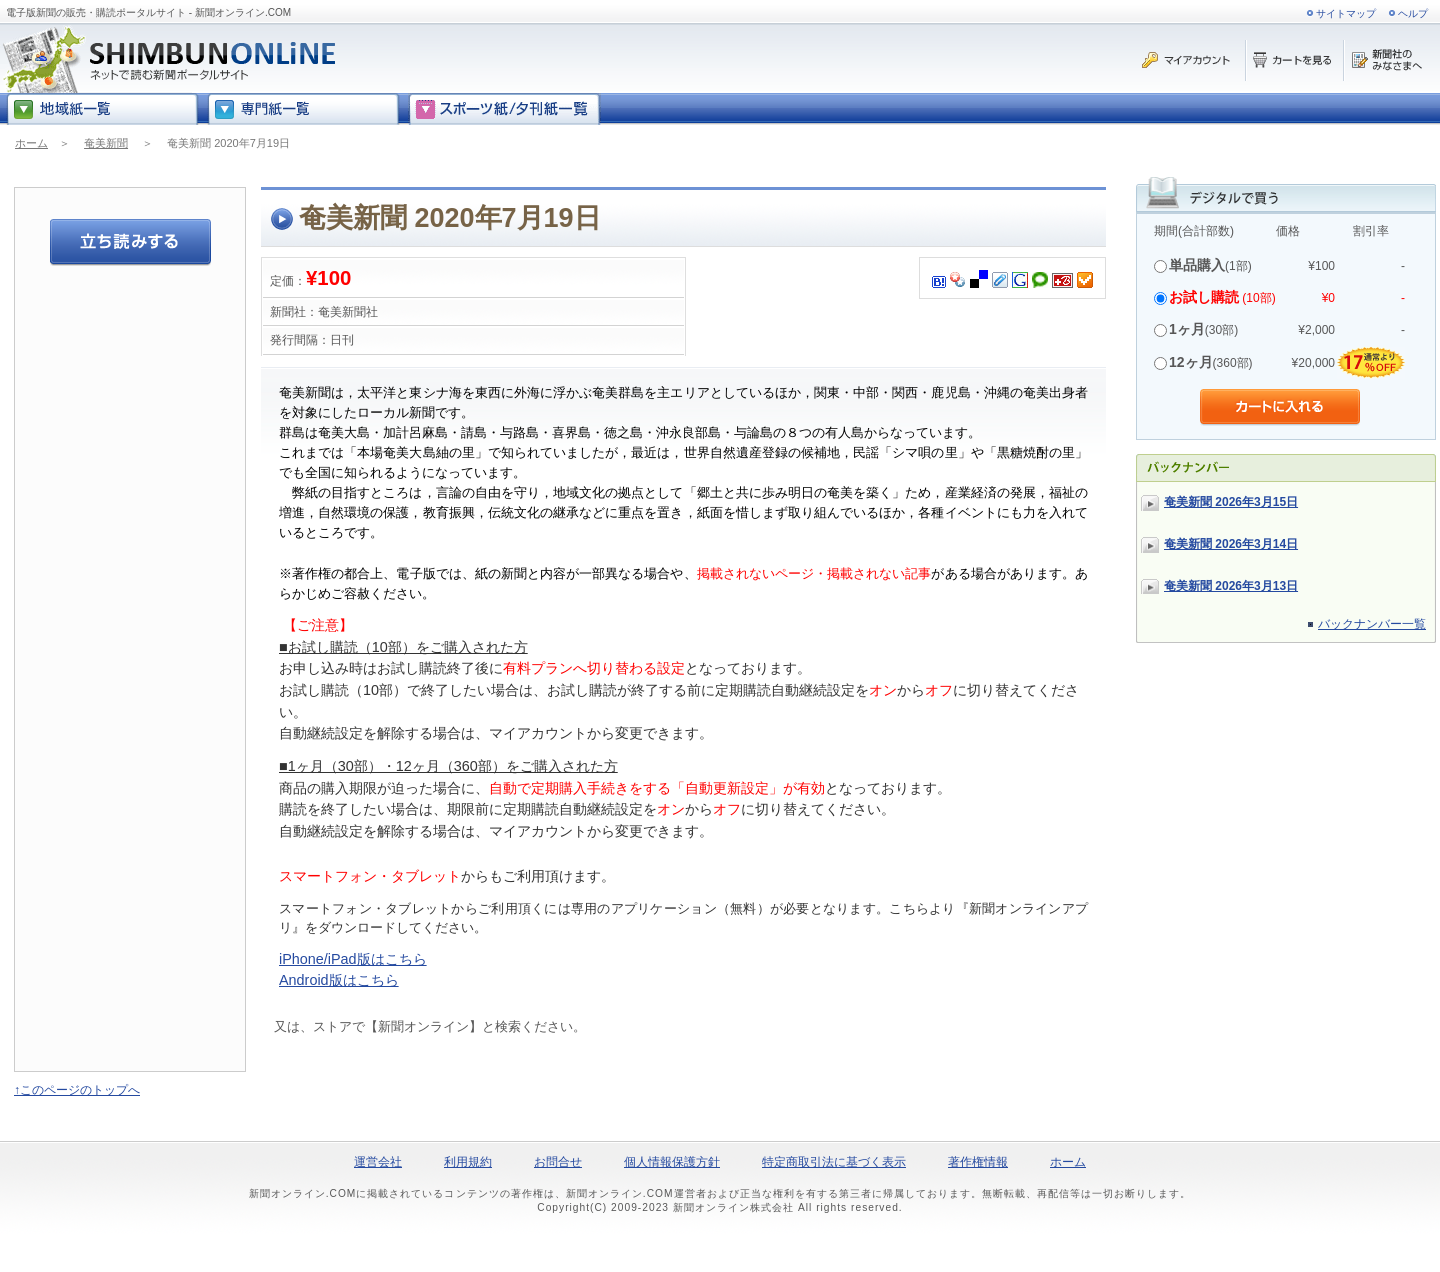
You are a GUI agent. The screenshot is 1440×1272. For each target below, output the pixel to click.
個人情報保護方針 (672, 1162)
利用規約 (468, 1162)
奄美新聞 (106, 143)
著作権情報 (978, 1162)
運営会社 (378, 1162)
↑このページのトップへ (77, 1090)
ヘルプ (1413, 13)
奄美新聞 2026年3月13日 (1231, 586)
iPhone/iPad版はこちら (353, 959)
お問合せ (558, 1162)
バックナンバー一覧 (1372, 624)
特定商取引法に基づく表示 (834, 1162)
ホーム (31, 143)
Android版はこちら (339, 980)
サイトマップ (1346, 13)
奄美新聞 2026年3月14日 (1231, 544)
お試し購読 (1204, 297)
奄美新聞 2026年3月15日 (1231, 502)
